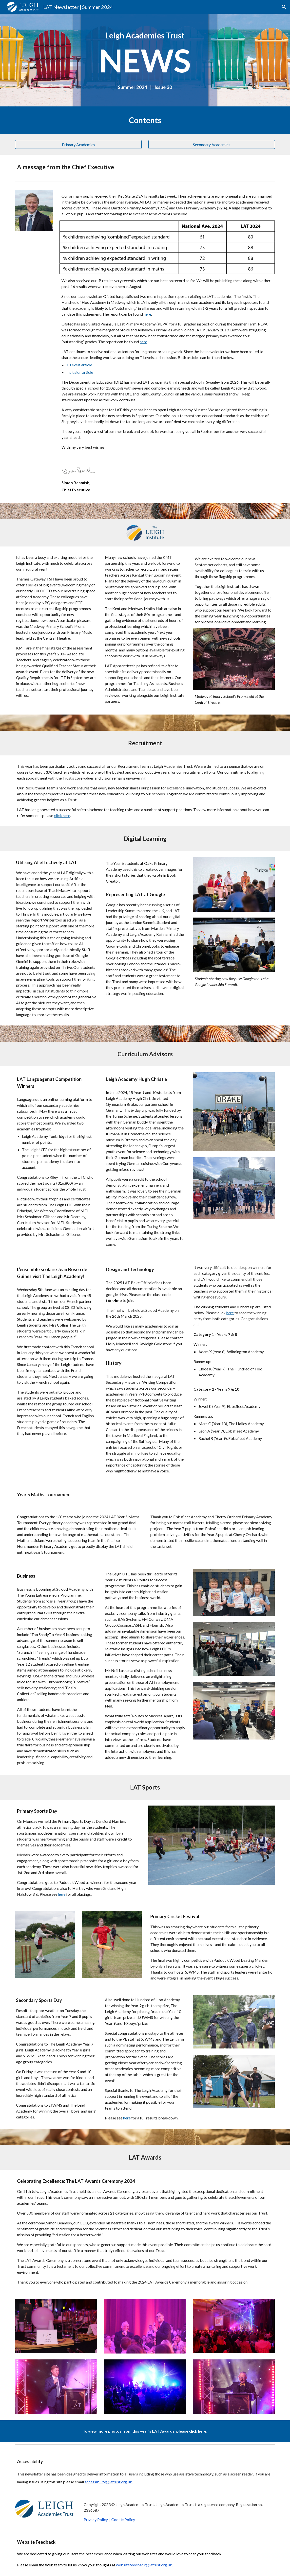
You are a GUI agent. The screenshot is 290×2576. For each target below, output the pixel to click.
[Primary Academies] (78, 144)
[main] (144, 60)
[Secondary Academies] (212, 144)
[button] (284, 7)
